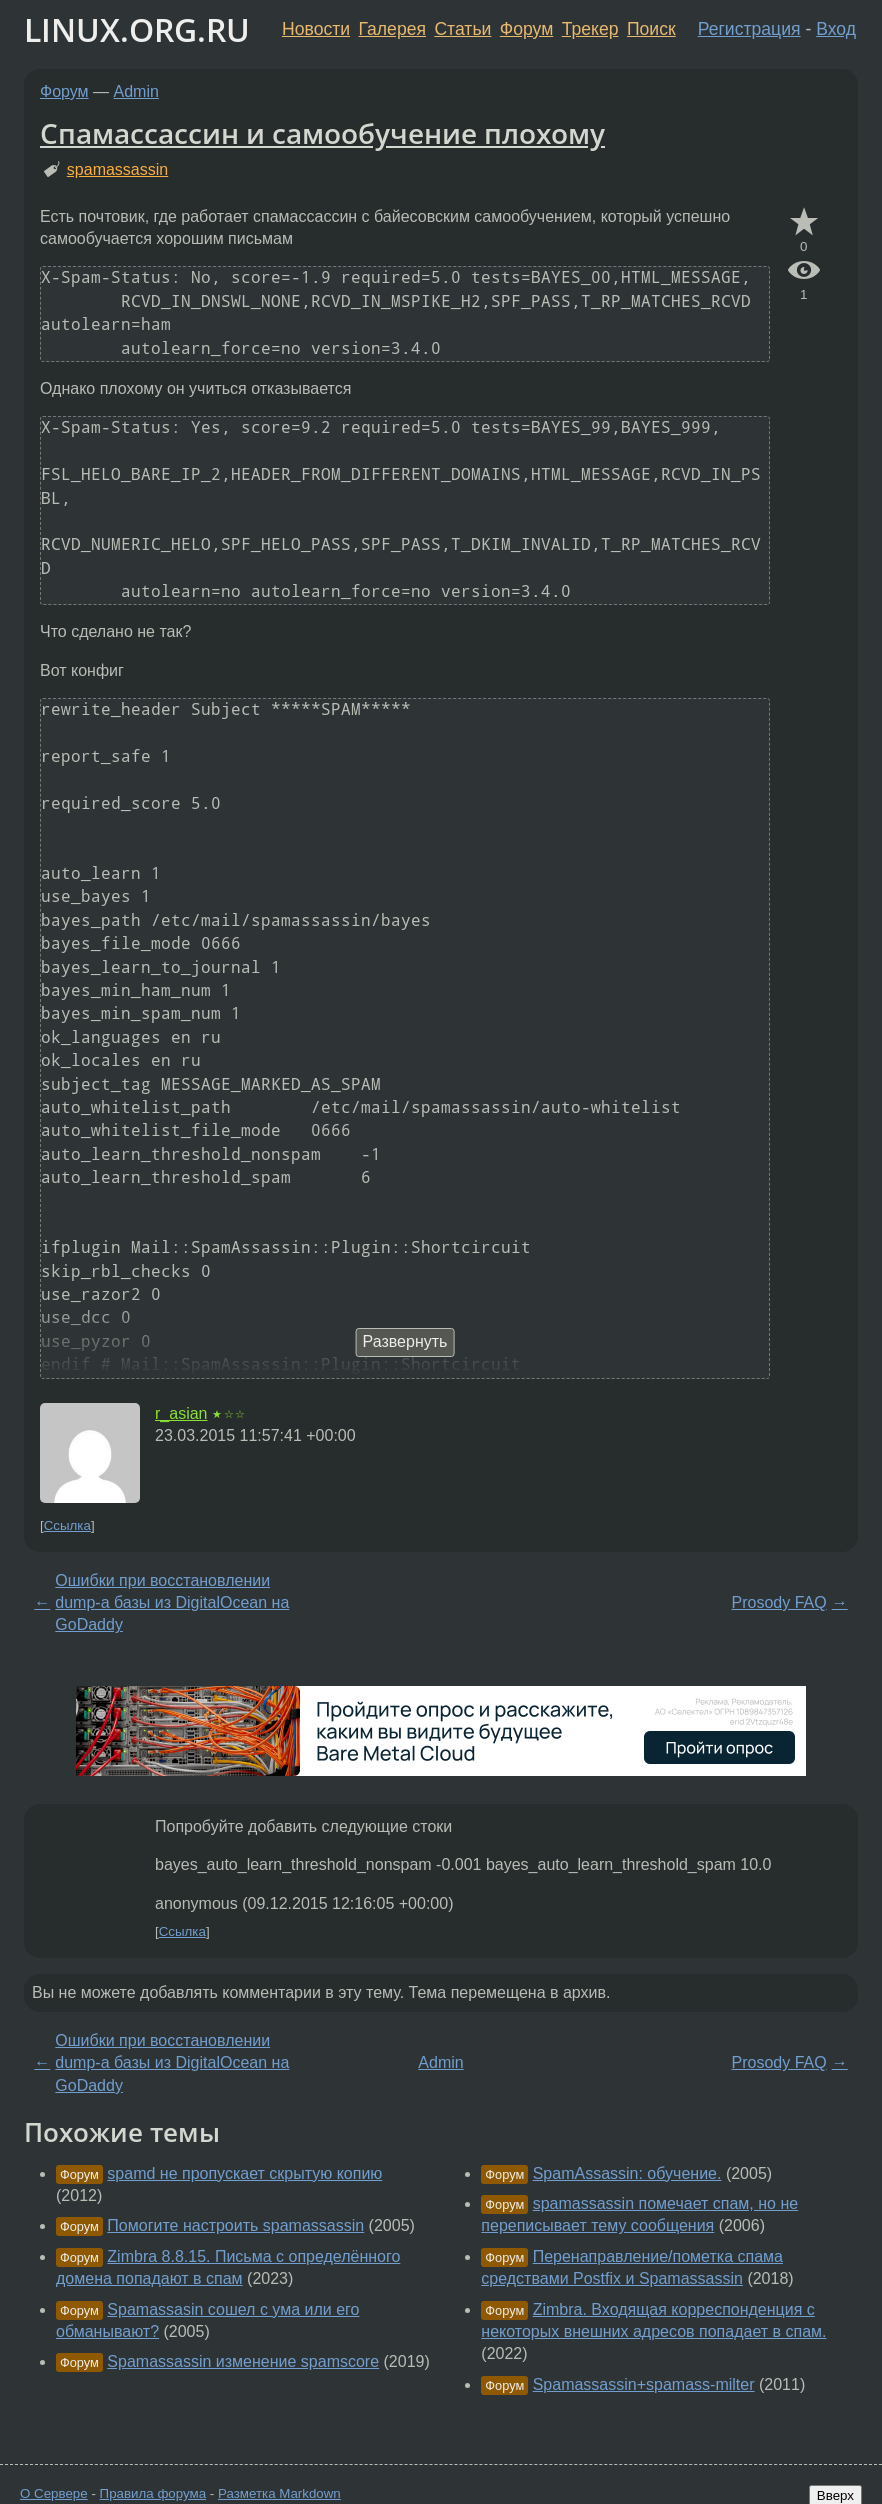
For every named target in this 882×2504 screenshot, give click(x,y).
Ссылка (67, 1525)
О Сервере (54, 2493)
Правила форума (153, 2493)
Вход (836, 29)
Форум (526, 29)
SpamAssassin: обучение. (627, 2173)
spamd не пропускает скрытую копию (244, 2173)
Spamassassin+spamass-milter (644, 2384)
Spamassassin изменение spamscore (243, 2361)
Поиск (651, 29)
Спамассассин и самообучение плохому (322, 133)
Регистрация (749, 29)
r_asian (181, 1413)
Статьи (462, 29)
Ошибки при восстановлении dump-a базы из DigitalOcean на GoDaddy (172, 1603)
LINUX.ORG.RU (137, 29)
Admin (136, 91)
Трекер (590, 29)
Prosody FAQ (779, 1602)
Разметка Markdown (279, 2493)
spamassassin (117, 169)
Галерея (392, 29)
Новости (316, 29)
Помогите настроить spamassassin (235, 2225)
